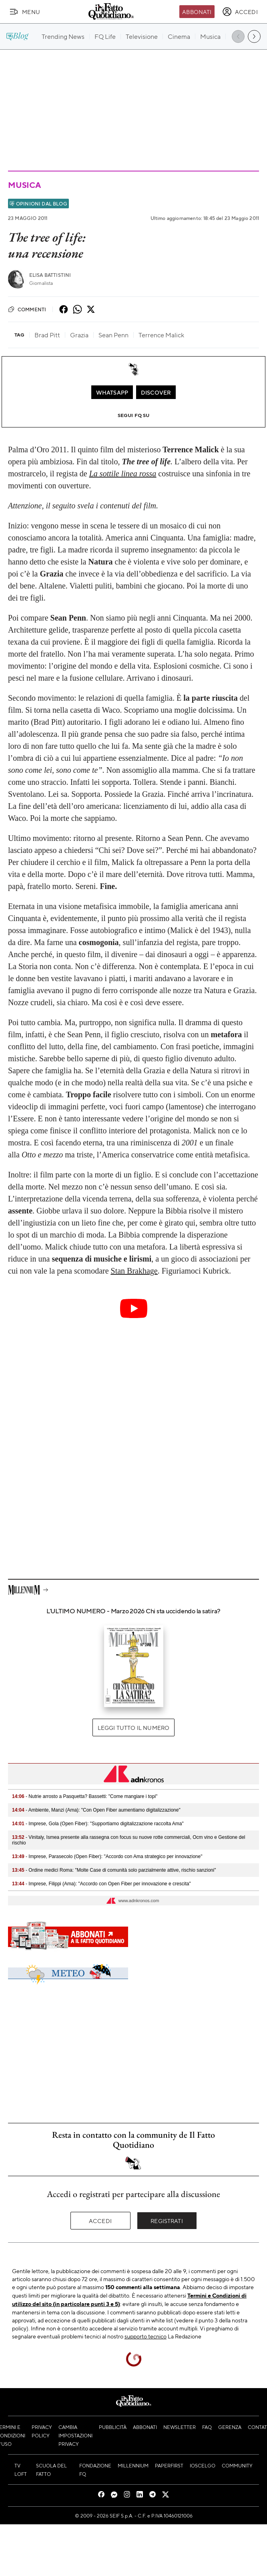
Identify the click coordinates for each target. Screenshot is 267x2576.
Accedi (100, 2220)
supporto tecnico (145, 2336)
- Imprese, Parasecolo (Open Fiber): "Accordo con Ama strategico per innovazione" (107, 1856)
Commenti (27, 309)
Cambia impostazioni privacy (75, 2435)
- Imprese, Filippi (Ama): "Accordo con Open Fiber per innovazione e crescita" (101, 1884)
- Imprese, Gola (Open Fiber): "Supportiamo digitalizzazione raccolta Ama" (98, 1823)
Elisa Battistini (50, 275)
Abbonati (196, 11)
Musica (24, 185)
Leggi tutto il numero (133, 1727)
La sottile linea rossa (123, 473)
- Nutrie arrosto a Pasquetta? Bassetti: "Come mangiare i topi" (84, 1796)
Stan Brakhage (134, 1270)
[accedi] (240, 11)
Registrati (167, 2220)
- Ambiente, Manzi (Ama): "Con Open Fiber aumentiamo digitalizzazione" (96, 1810)
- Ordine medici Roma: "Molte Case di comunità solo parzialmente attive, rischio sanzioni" (114, 1870)
